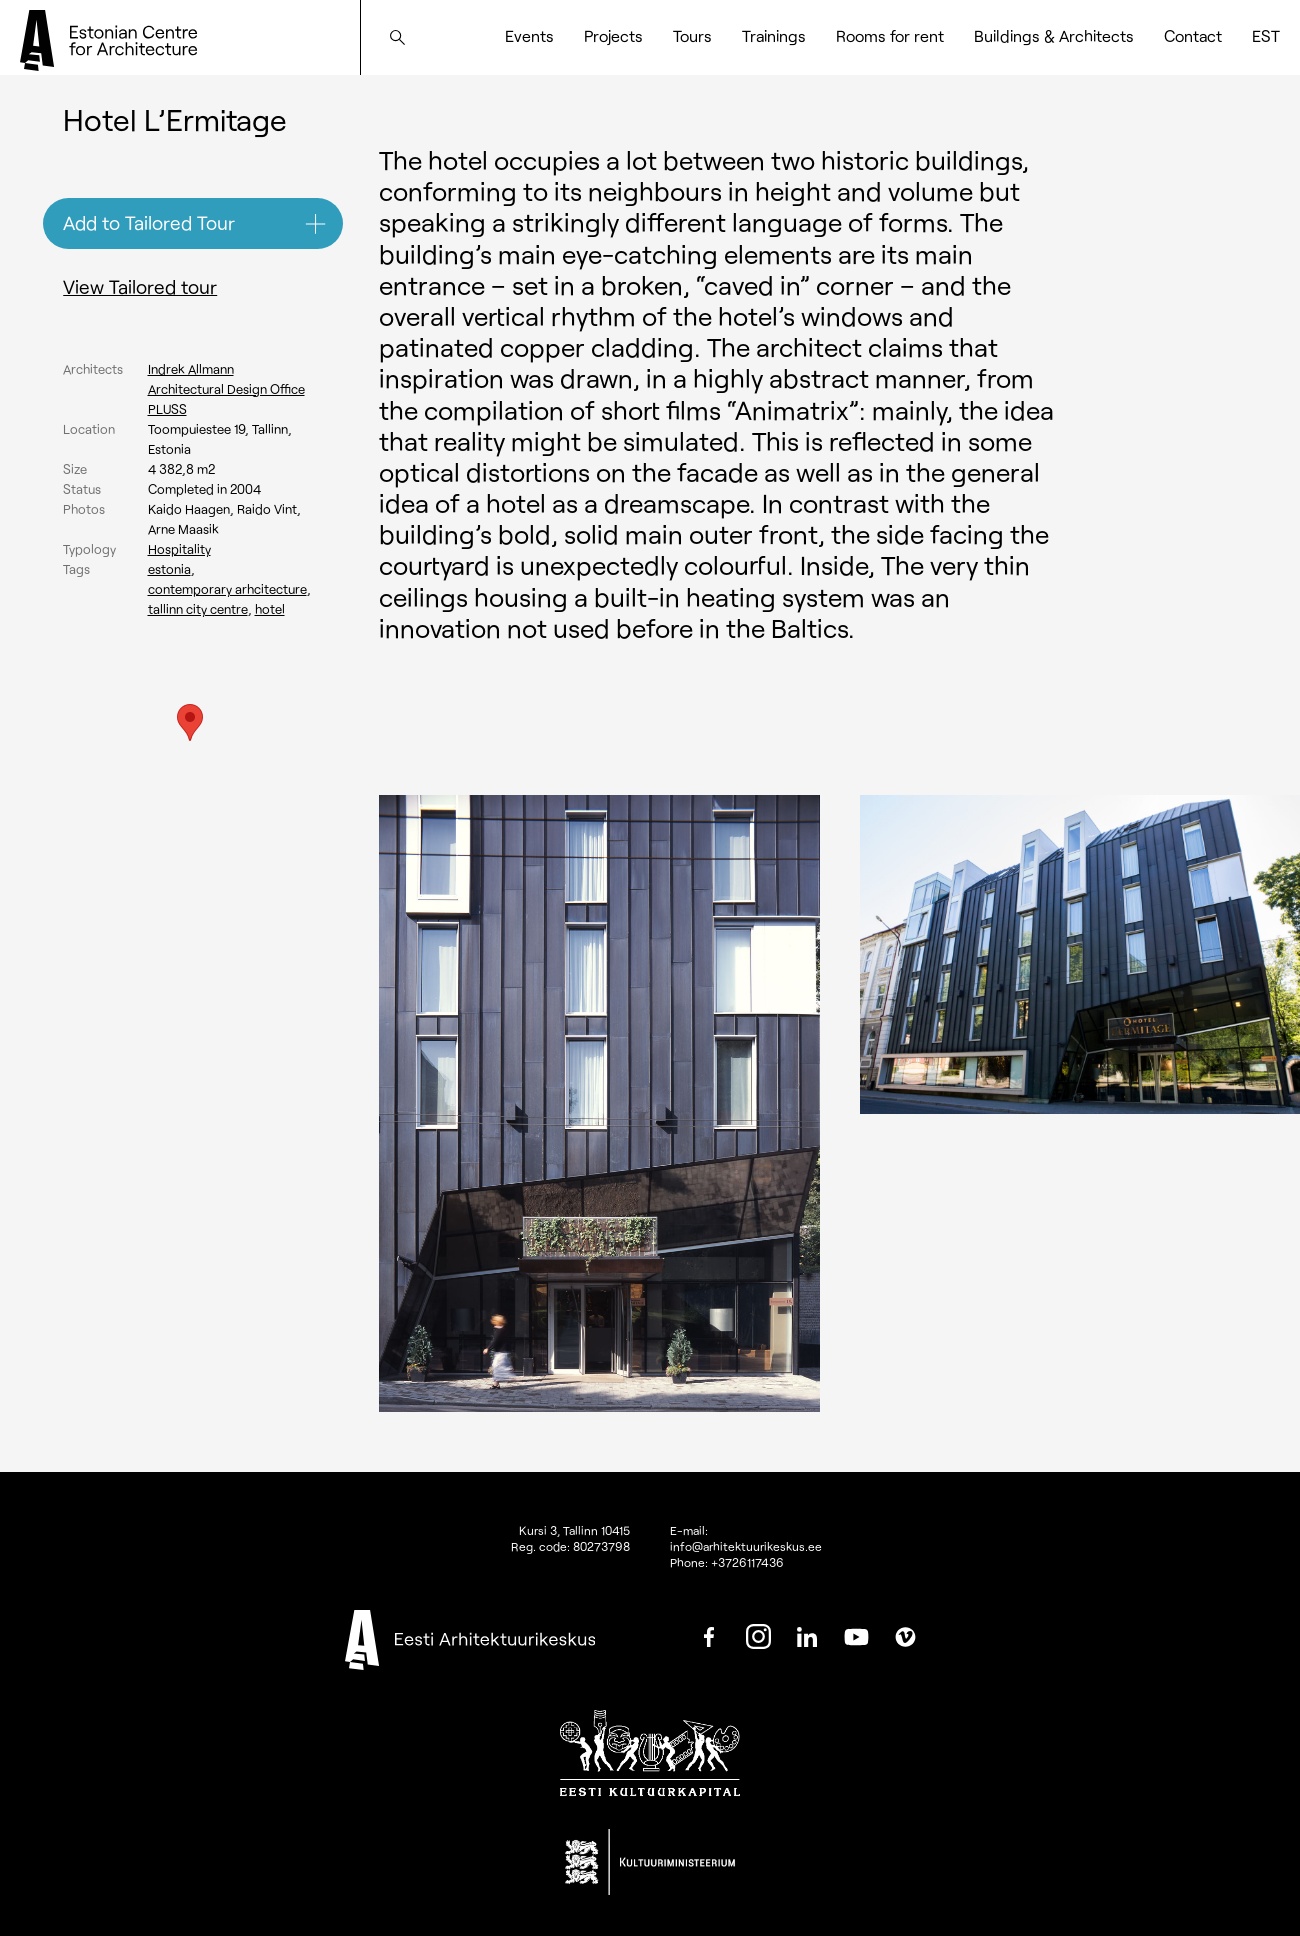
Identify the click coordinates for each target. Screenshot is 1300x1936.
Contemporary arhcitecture (227, 589)
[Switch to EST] (1266, 36)
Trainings (774, 35)
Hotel (270, 609)
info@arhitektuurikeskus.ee (746, 1546)
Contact (1193, 35)
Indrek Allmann (191, 369)
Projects (613, 35)
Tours (692, 35)
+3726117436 (747, 1562)
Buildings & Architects (1054, 35)
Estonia (169, 569)
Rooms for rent (890, 35)
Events (529, 35)
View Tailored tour (140, 286)
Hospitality (179, 549)
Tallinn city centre (198, 609)
